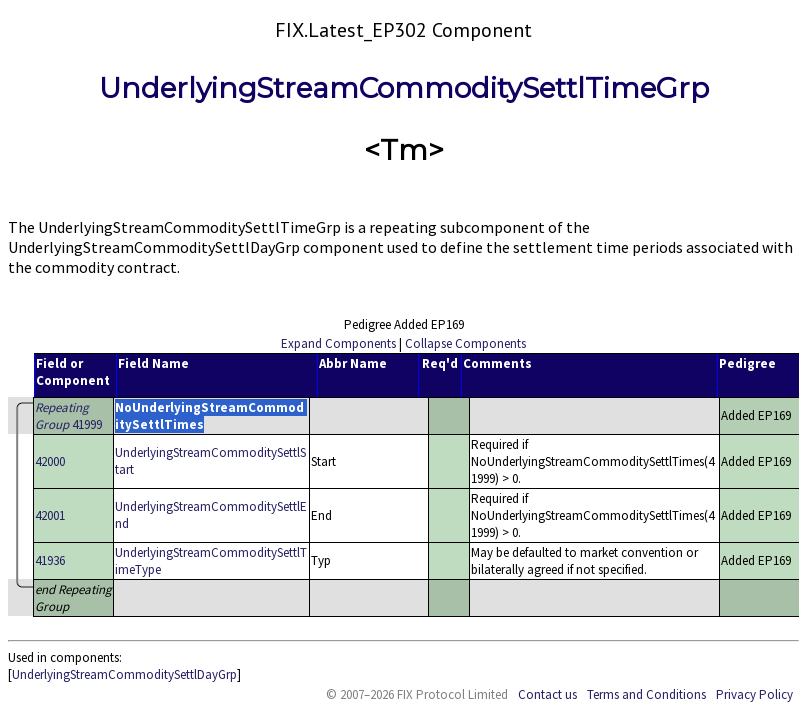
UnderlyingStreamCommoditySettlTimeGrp (404, 88)
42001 (50, 515)
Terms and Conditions (646, 694)
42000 (50, 461)
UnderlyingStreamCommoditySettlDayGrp (124, 674)
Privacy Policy (754, 694)
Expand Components (338, 343)
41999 (68, 416)
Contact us (547, 694)
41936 (50, 560)
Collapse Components (465, 343)
